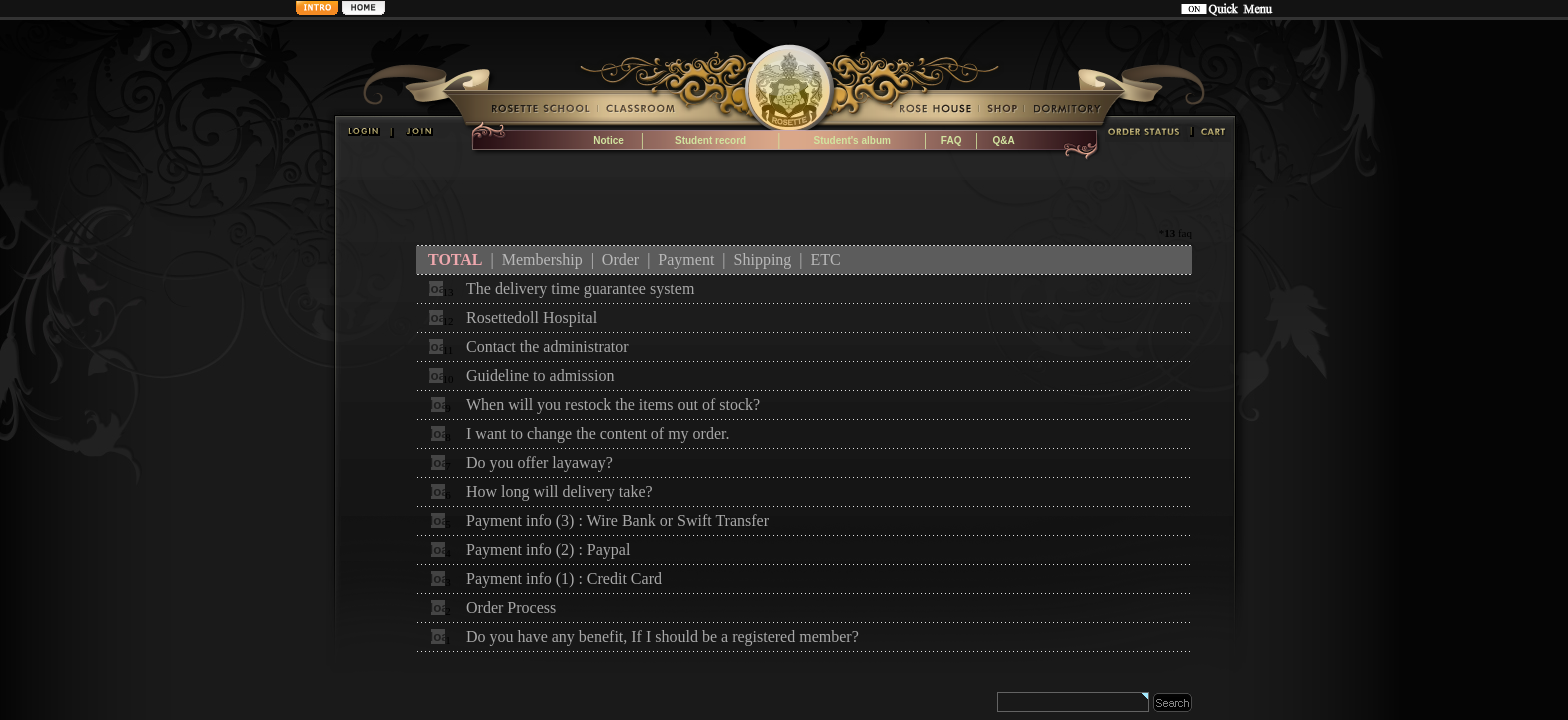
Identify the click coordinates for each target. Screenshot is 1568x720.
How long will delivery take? (559, 491)
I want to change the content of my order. (597, 433)
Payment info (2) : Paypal (548, 549)
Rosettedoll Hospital (531, 317)
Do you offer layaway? (539, 462)
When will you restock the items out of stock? (613, 404)
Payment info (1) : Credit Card (564, 578)
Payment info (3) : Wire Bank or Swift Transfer (617, 520)
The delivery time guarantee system (580, 288)
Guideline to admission (540, 375)
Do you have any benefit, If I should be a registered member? (662, 636)
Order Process (511, 607)
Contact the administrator (547, 346)
